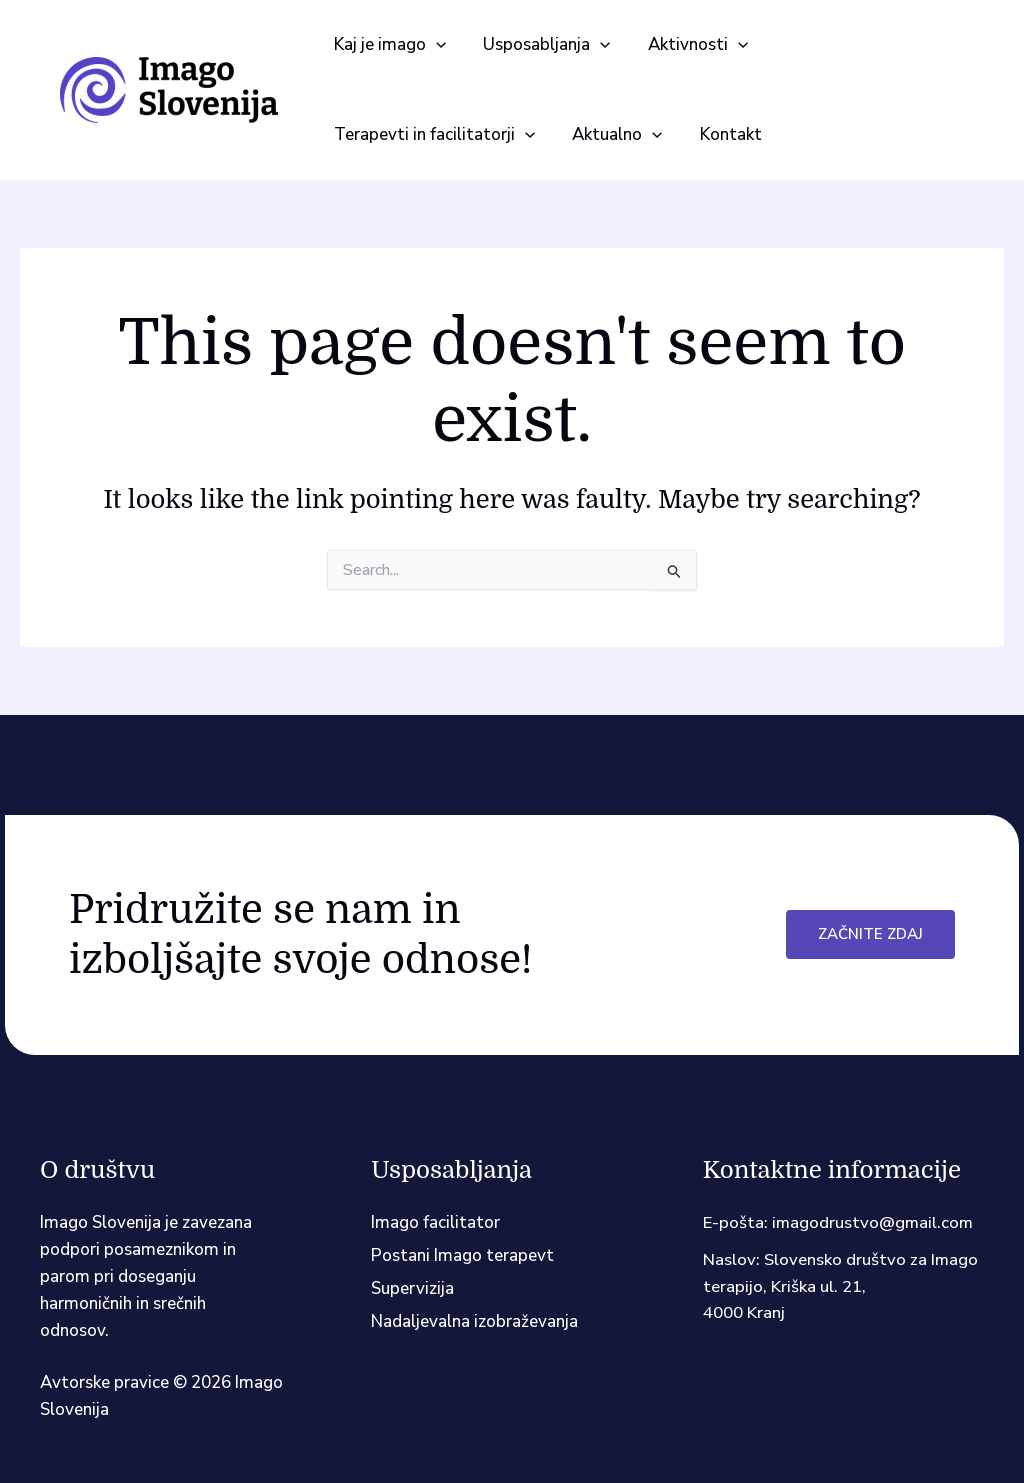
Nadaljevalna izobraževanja (474, 1321)
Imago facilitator (435, 1222)
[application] (434, 45)
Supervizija (412, 1288)
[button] (388, 45)
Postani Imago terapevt (462, 1255)
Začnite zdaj (870, 934)
